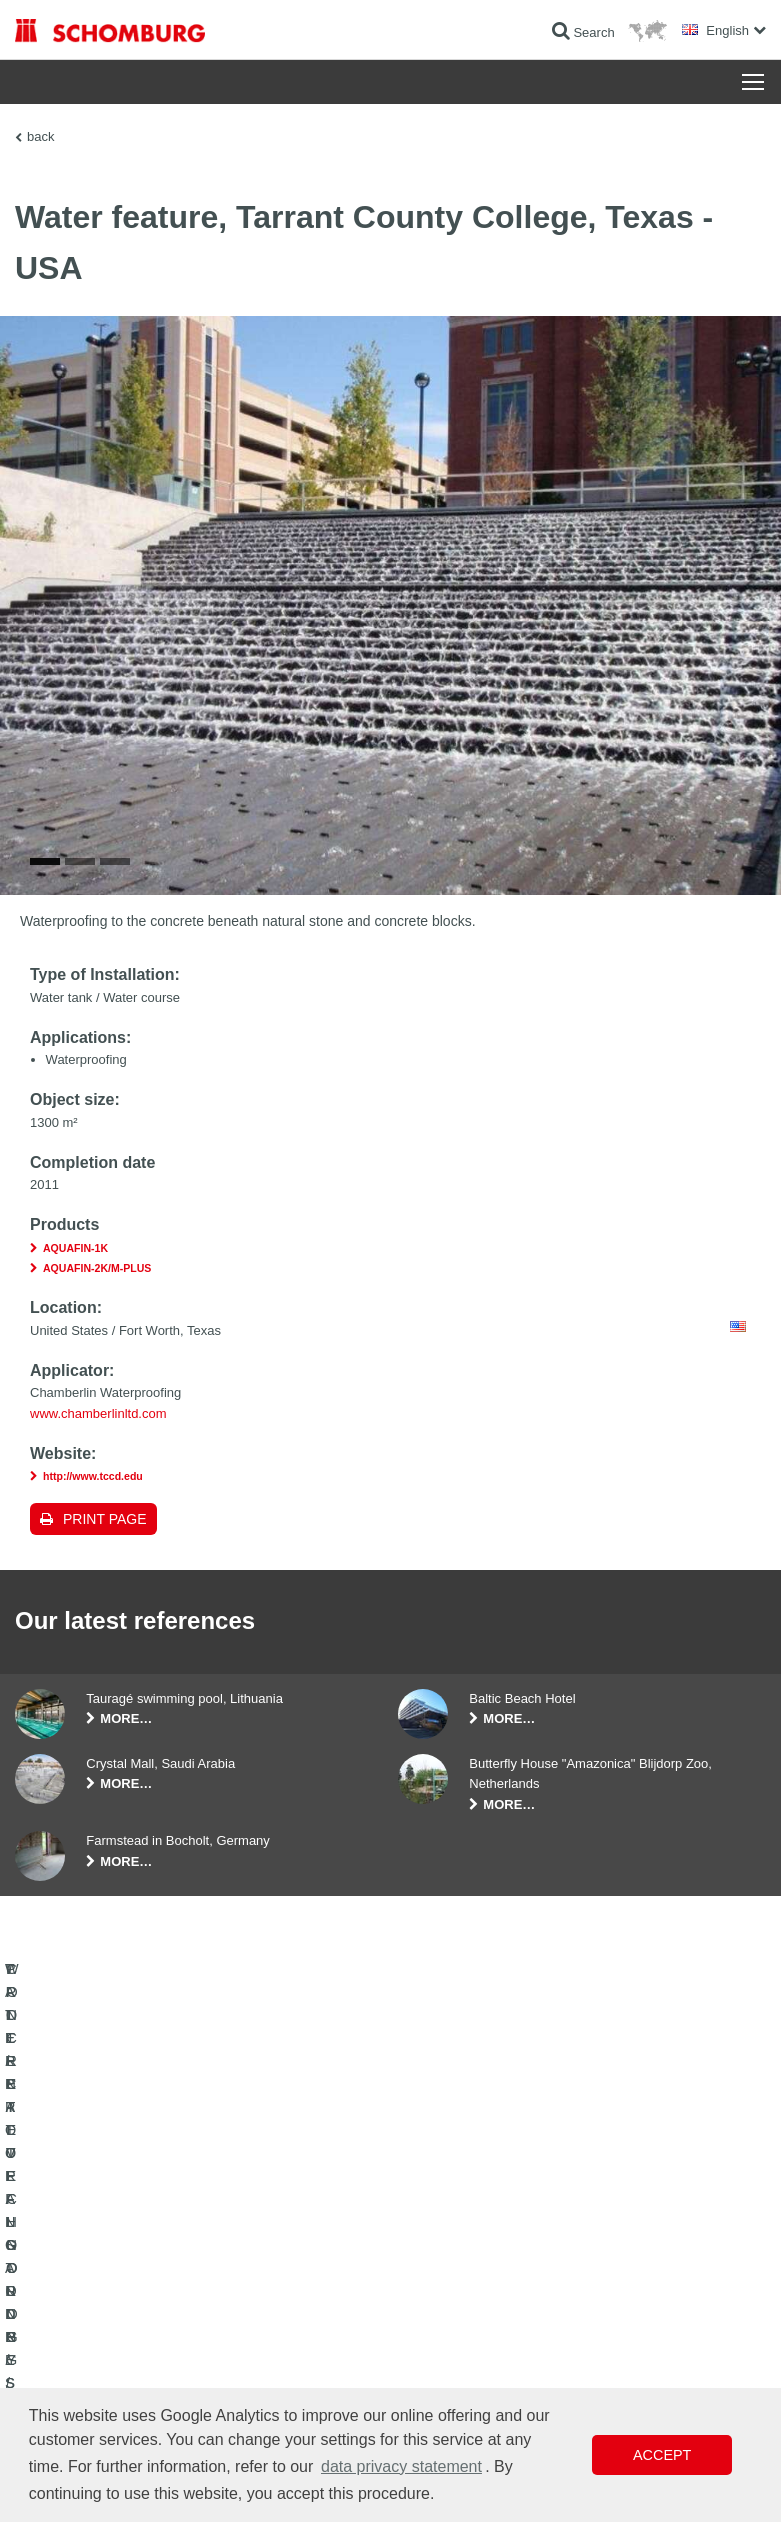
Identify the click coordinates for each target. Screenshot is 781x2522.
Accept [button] (662, 2455)
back (40, 136)
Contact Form (311, 2318)
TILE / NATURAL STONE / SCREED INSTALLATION (112, 2303)
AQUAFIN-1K (75, 1278)
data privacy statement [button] (401, 2466)
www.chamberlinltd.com (98, 1443)
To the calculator (318, 2258)
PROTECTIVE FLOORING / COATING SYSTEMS (118, 2363)
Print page (105, 1550)
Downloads (304, 2288)
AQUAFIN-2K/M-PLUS (97, 1299)
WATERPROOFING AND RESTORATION (126, 2258)
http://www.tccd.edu (93, 1507)
